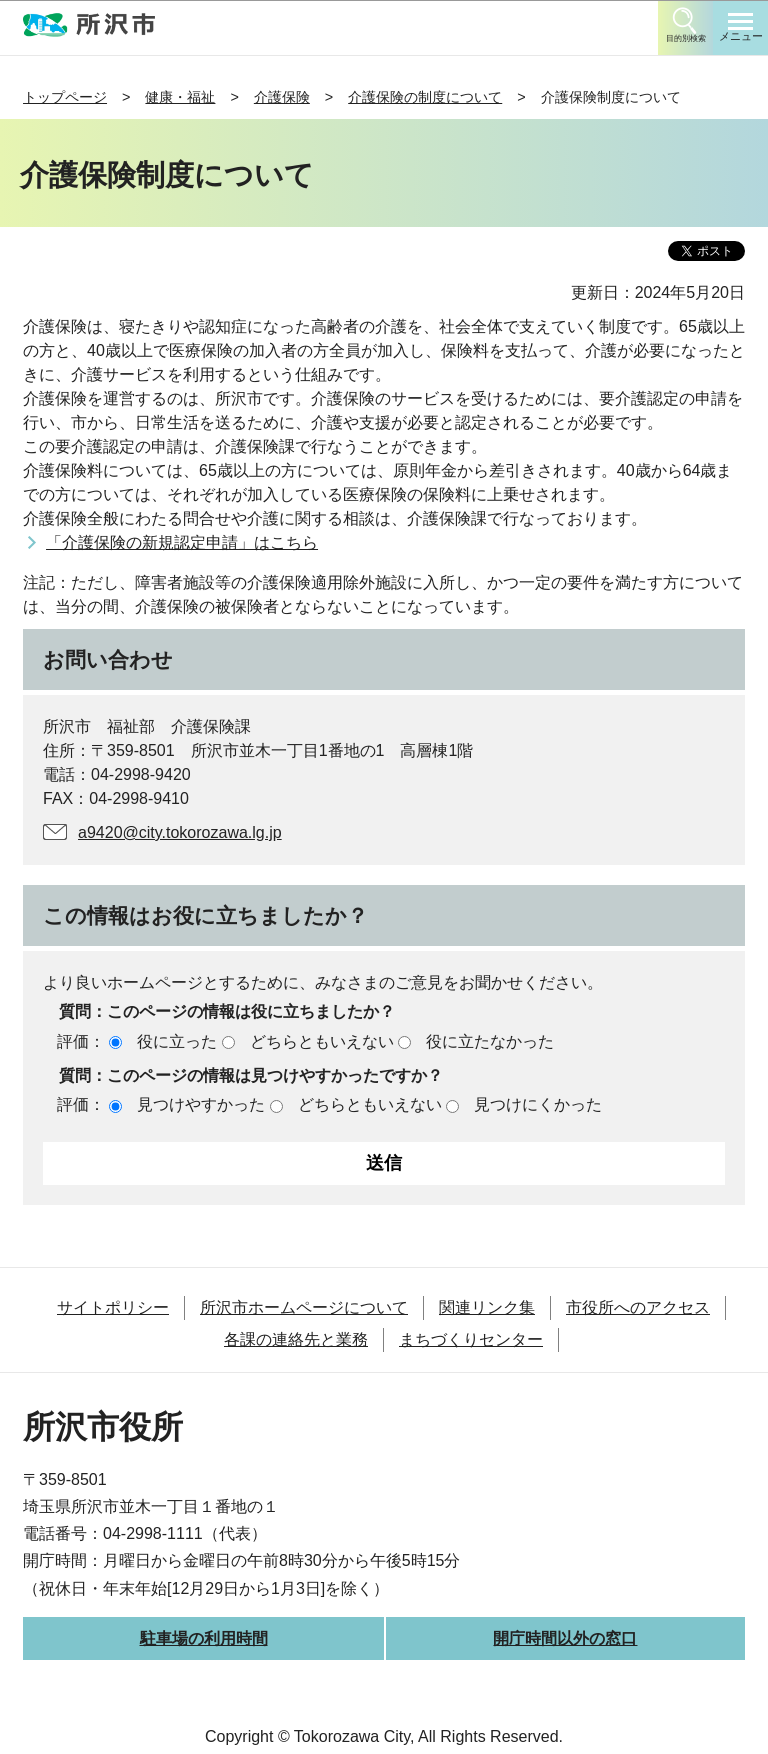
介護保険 (282, 97)
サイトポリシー (113, 1307)
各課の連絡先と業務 (296, 1339)
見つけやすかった (201, 1104)
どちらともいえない (322, 1041)
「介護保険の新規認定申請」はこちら (182, 542)
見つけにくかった (538, 1104)
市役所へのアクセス (638, 1307)
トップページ (65, 97)
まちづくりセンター (471, 1339)
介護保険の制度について (425, 97)
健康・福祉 (180, 97)
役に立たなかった (490, 1041)
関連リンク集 (487, 1307)
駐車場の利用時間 (204, 1638)
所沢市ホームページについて (304, 1307)
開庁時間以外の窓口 (565, 1638)
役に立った (177, 1041)
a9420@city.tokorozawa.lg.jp (180, 832)
